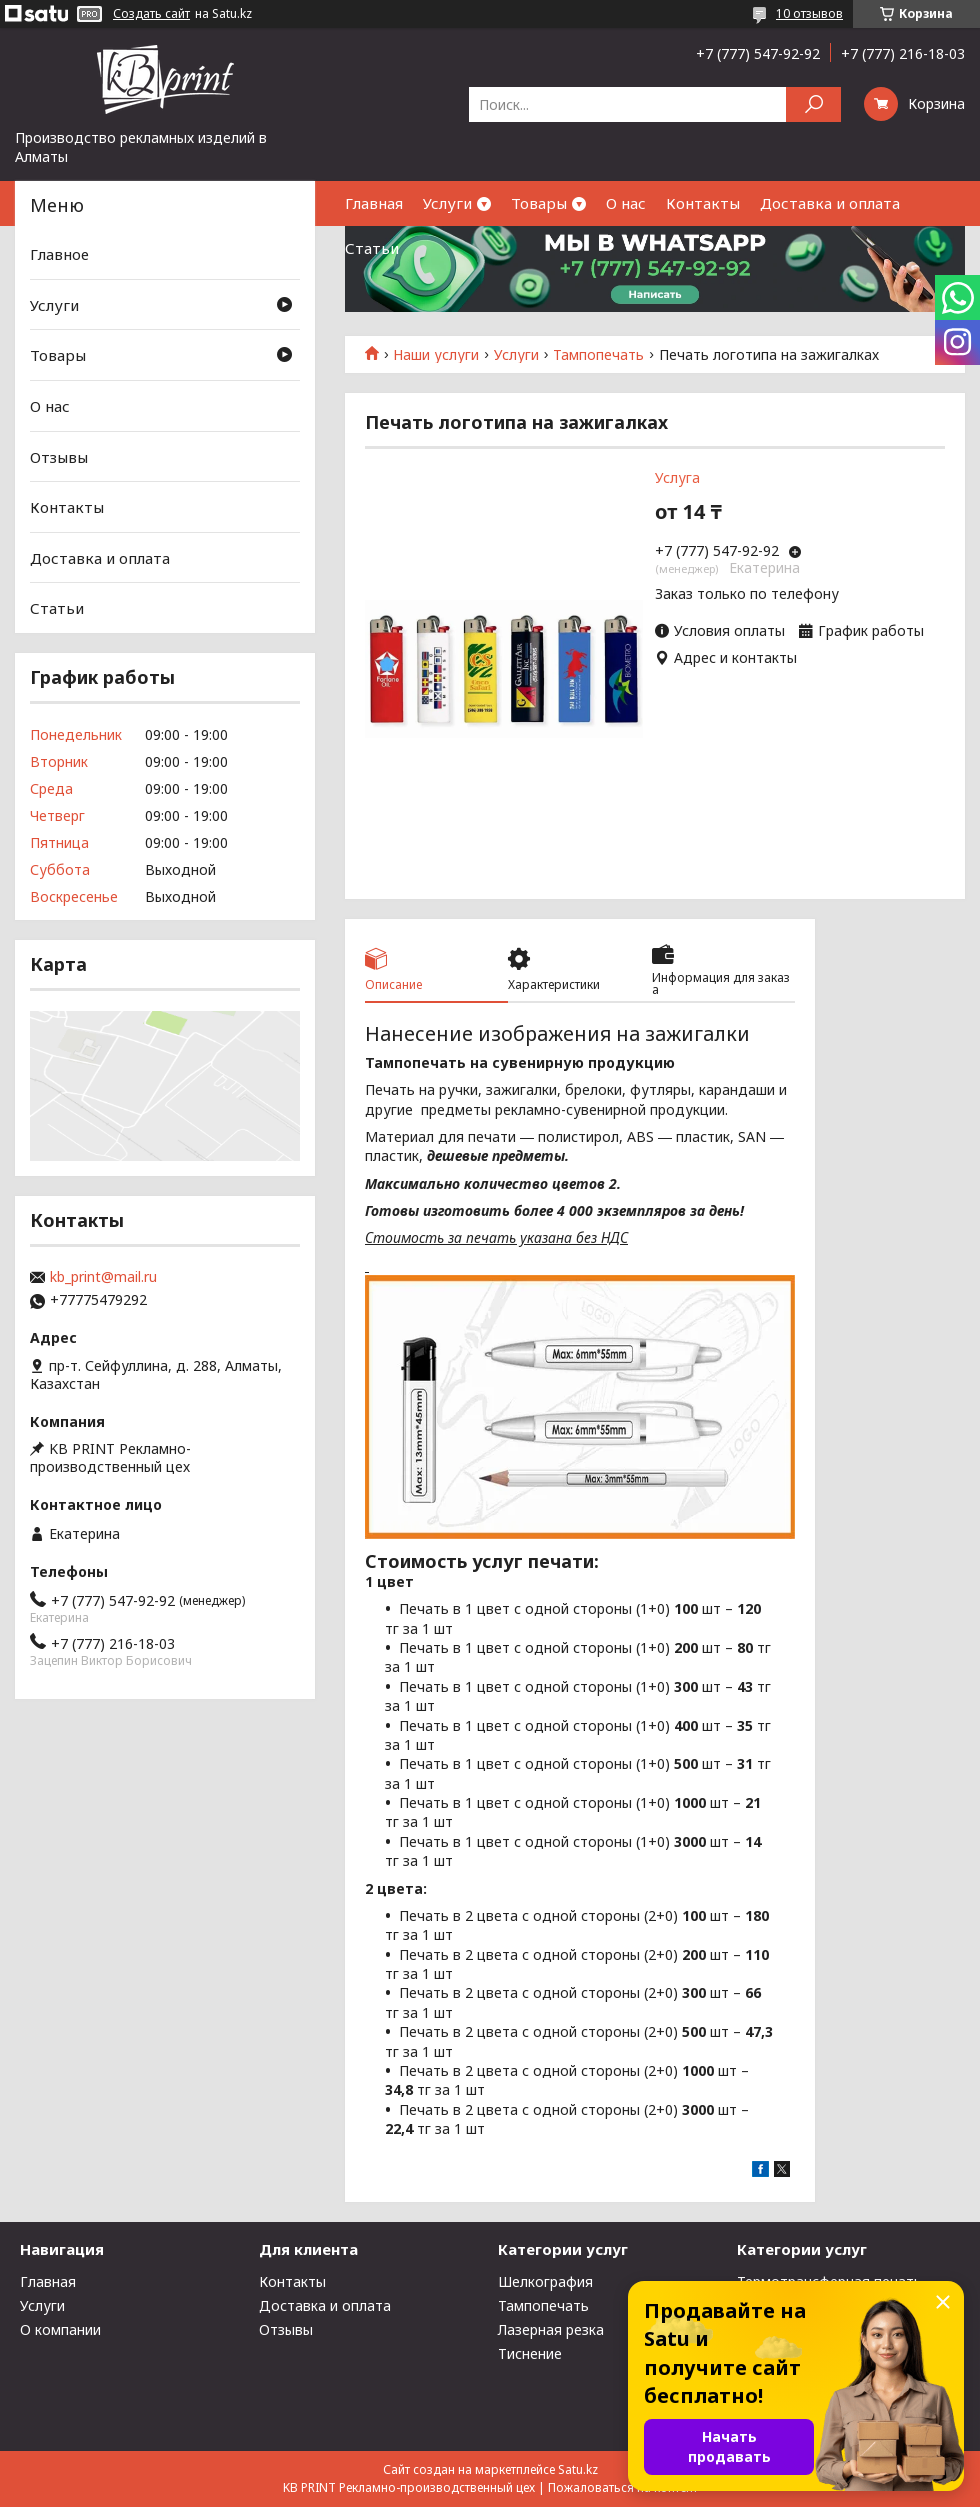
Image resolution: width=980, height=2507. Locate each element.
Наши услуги (436, 355)
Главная (374, 203)
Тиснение (530, 2353)
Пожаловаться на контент (623, 2487)
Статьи (372, 248)
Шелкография (545, 2281)
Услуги (447, 203)
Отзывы (59, 456)
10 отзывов (809, 13)
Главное (59, 254)
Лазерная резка (551, 2329)
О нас (626, 203)
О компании (60, 2329)
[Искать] (813, 104)
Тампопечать (598, 355)
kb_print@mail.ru (103, 1277)
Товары (539, 203)
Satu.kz (578, 2469)
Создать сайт (151, 14)
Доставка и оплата (830, 203)
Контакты (703, 203)
